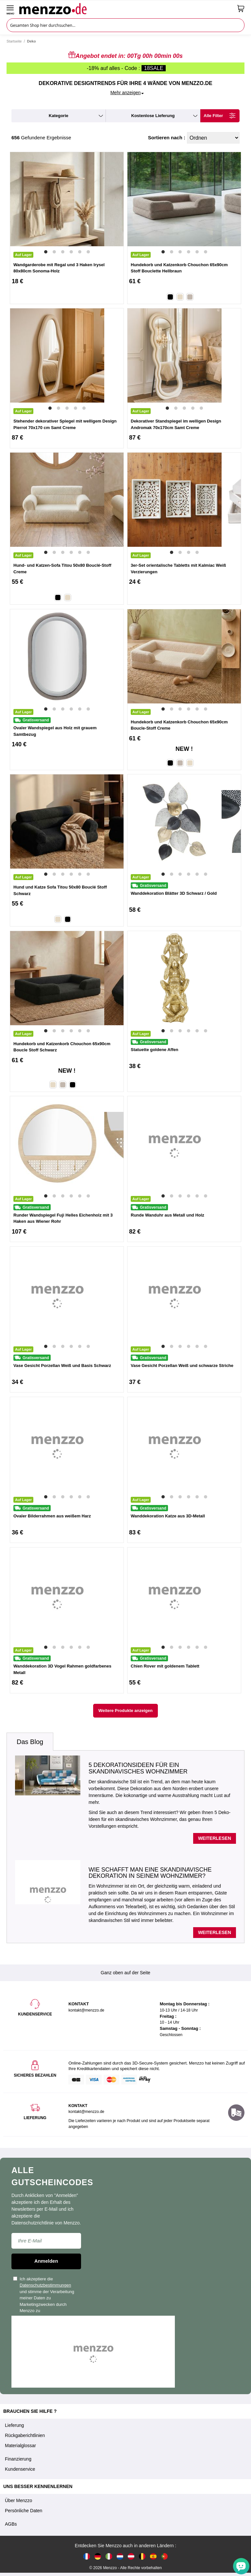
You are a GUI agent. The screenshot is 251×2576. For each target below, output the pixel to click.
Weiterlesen (214, 1838)
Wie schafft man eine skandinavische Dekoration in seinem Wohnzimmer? (150, 1872)
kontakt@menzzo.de (86, 2111)
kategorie (58, 115)
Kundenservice (20, 2469)
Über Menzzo (18, 2500)
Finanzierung (18, 2459)
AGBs (11, 2524)
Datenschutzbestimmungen (45, 2285)
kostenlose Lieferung (153, 115)
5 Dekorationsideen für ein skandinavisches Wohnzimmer (138, 1768)
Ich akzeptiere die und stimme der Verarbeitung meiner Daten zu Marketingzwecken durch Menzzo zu (43, 2294)
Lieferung (14, 2425)
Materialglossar (20, 2445)
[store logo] (126, 8)
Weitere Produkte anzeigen (125, 1710)
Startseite (14, 41)
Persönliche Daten (23, 2510)
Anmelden (46, 2261)
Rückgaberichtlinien (25, 2435)
